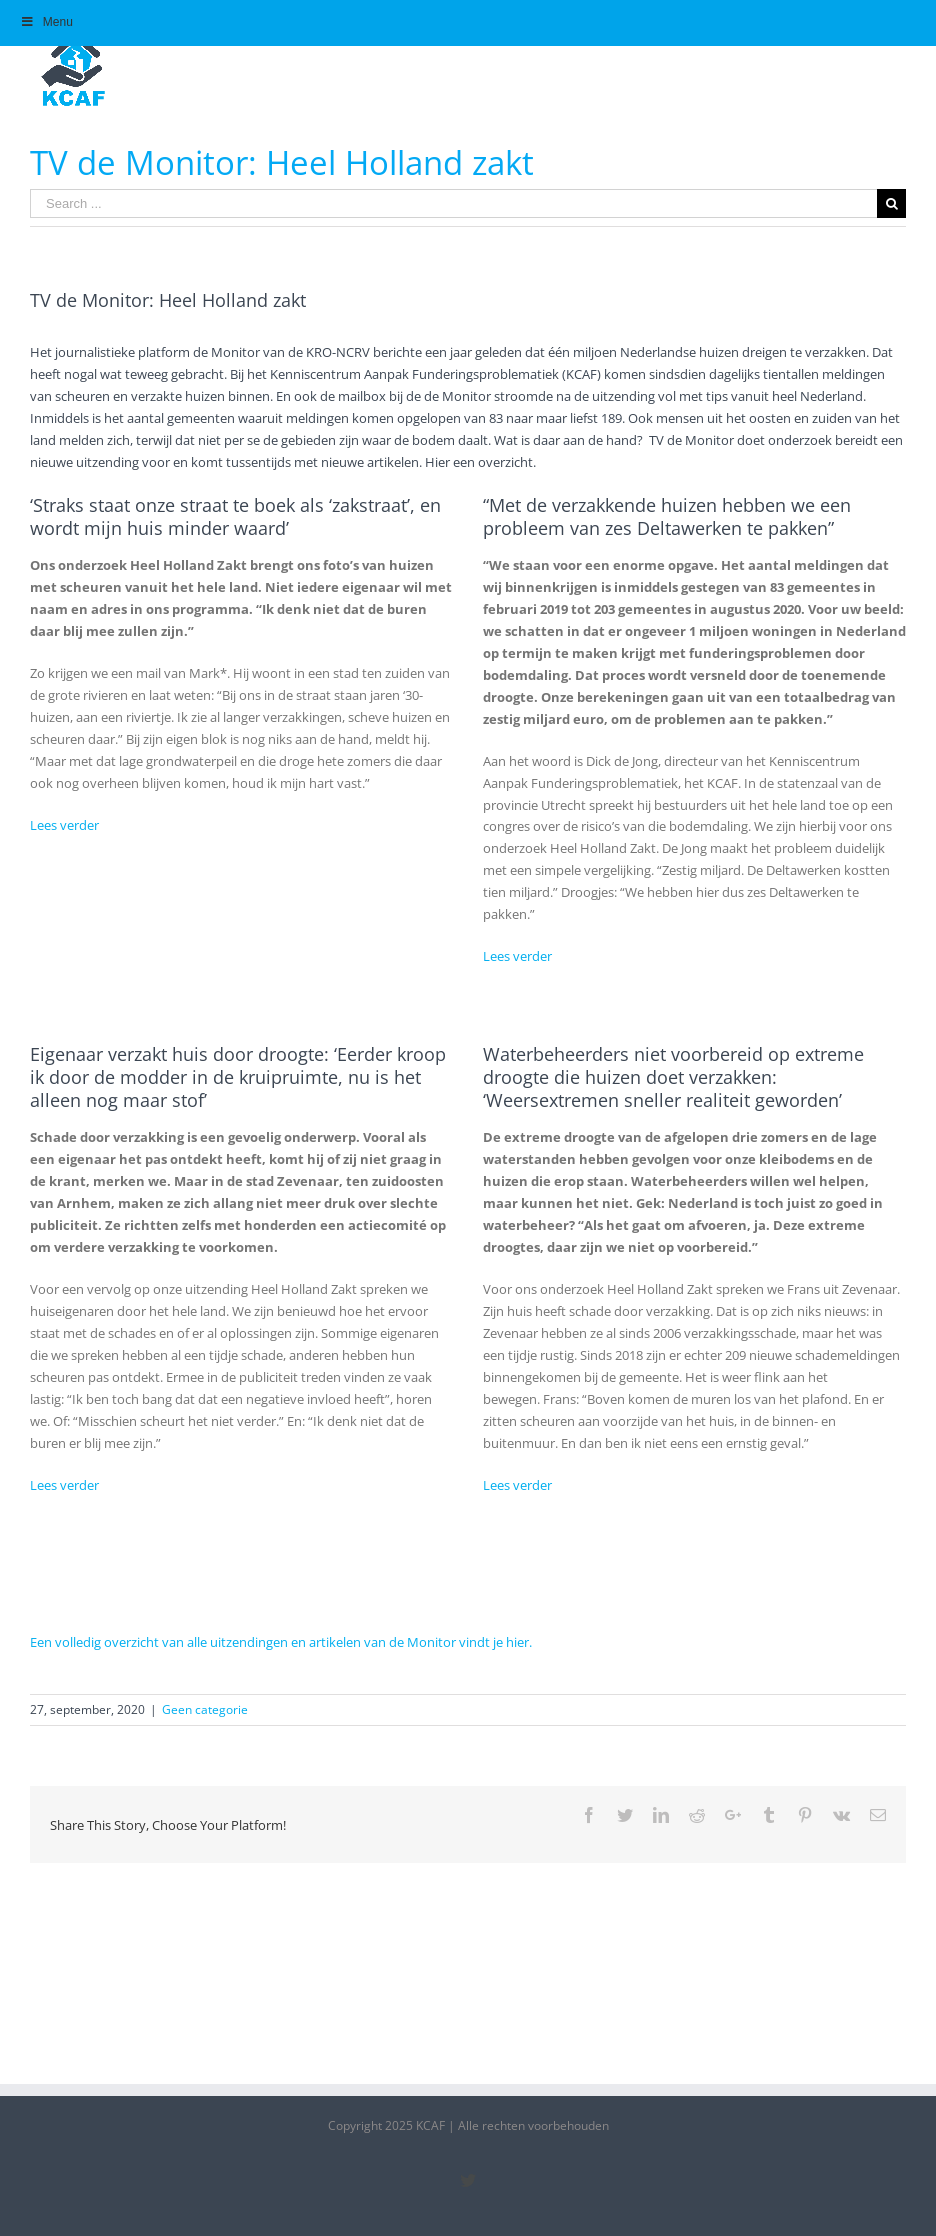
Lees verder (64, 825)
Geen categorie (205, 1709)
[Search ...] (453, 203)
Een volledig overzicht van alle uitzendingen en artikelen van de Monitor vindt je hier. (281, 1642)
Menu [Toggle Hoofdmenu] (46, 22)
